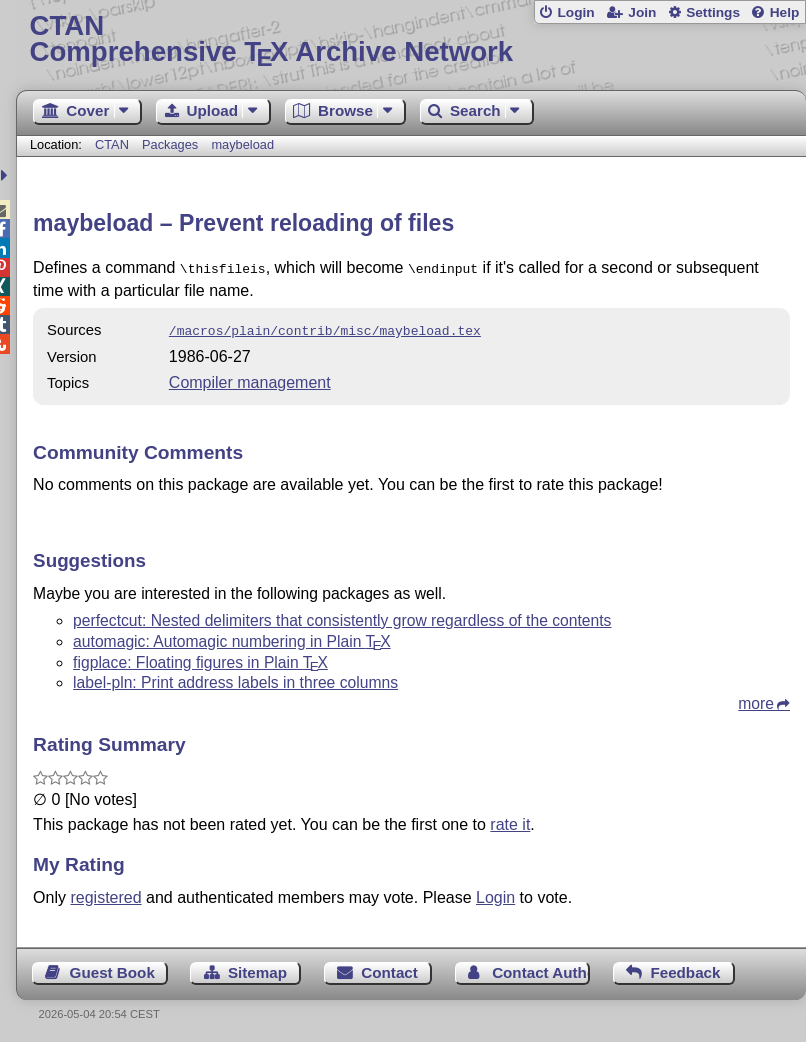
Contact (389, 968)
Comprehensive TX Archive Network (410, 39)
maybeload (242, 144)
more (756, 699)
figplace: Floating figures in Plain (200, 658)
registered (105, 893)
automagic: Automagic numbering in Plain (231, 637)
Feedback (685, 968)
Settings (713, 12)
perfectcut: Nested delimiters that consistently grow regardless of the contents (342, 616)
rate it (510, 820)
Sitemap (257, 968)
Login (575, 12)
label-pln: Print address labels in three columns (235, 678)
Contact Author (541, 968)
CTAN (112, 144)
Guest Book (112, 968)
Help (785, 12)
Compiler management (250, 378)
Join (642, 12)
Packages (172, 144)
